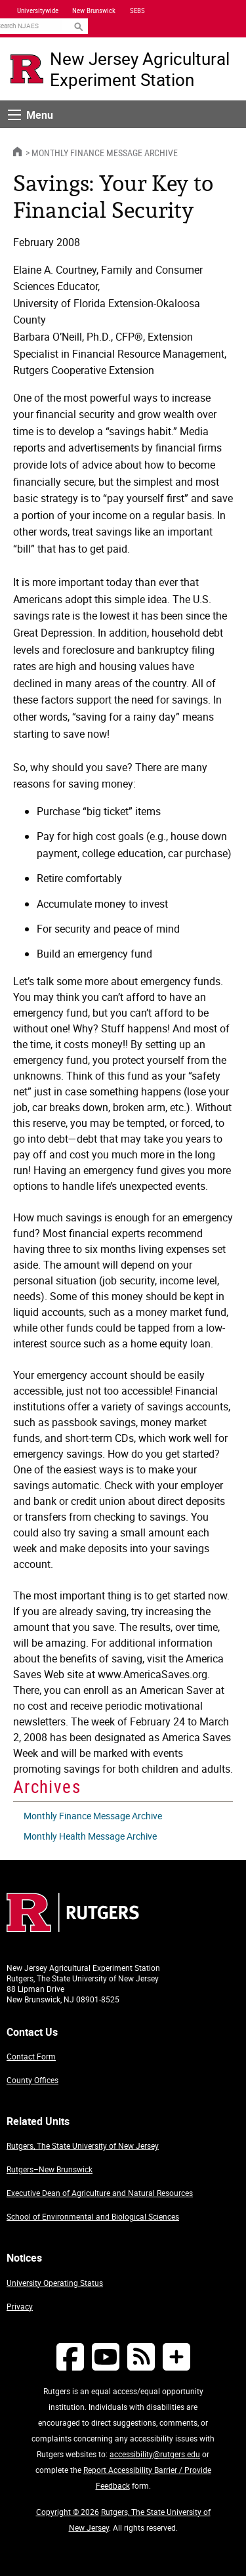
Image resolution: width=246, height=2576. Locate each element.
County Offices (32, 2080)
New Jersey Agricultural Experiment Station (140, 69)
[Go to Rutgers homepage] (73, 1928)
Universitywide (37, 10)
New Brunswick (93, 10)
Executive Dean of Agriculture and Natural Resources (100, 2192)
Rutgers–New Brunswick (49, 2169)
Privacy (20, 2306)
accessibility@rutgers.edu (155, 2454)
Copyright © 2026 (67, 2511)
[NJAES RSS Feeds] (141, 2356)
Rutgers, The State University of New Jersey (83, 2145)
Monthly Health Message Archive (90, 1836)
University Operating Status (55, 2282)
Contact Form (31, 2056)
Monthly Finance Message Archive (104, 152)
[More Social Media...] (176, 2356)
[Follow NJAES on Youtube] (105, 2356)
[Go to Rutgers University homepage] (27, 69)
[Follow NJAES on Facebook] (70, 2356)
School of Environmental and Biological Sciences (93, 2216)
